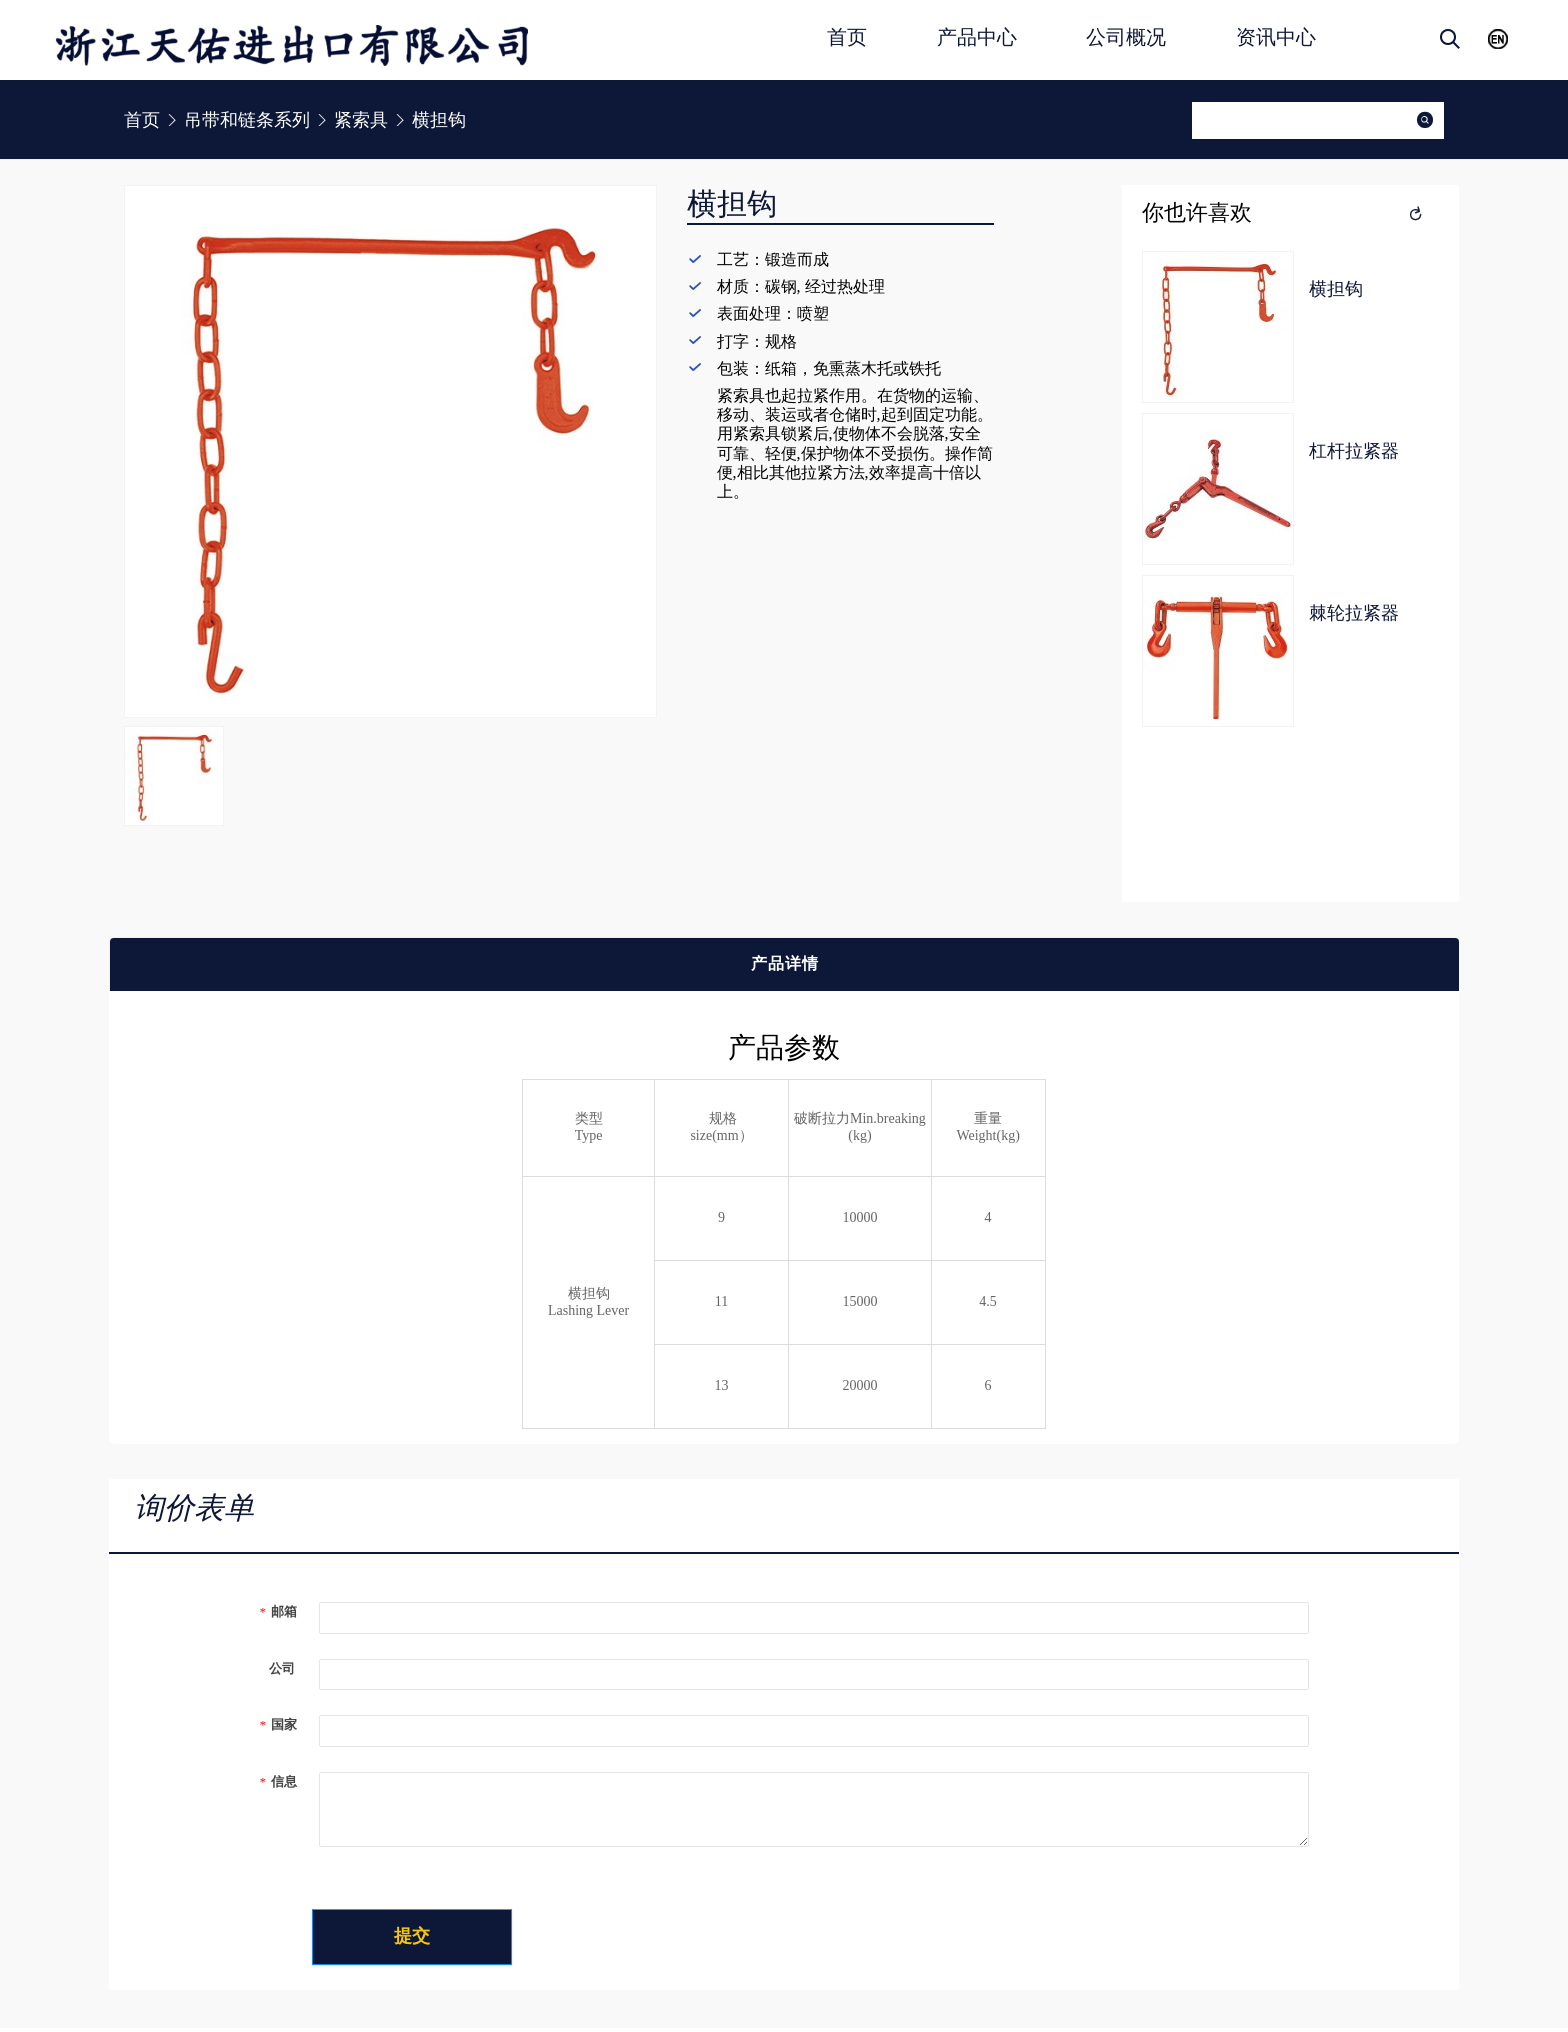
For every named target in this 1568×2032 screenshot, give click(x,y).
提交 (435, 1939)
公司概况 (1126, 37)
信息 (278, 1781)
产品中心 (977, 37)
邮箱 (278, 1611)
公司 (277, 1668)
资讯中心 (1276, 37)
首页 (847, 37)
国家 (278, 1724)
